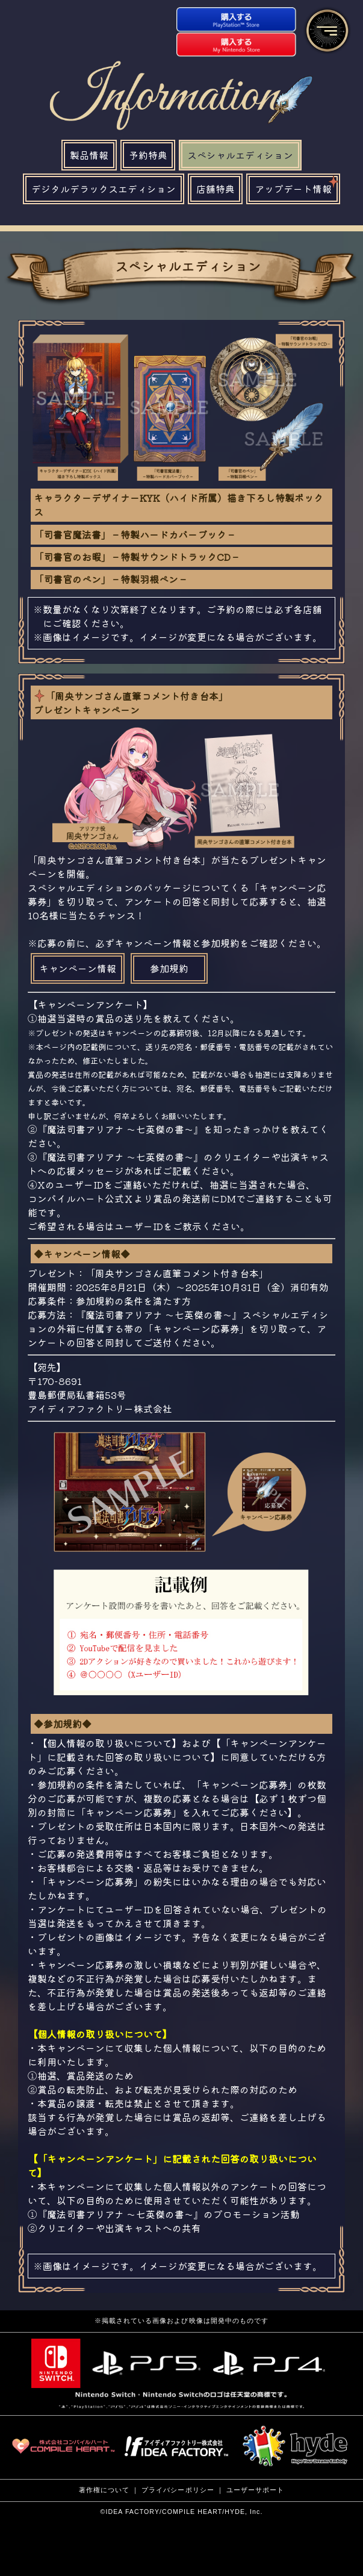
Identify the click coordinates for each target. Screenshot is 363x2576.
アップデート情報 (297, 185)
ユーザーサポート (255, 2489)
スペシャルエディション (240, 155)
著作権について (104, 2489)
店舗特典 (215, 189)
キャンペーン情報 (77, 968)
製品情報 (89, 155)
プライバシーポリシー (177, 2489)
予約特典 (148, 155)
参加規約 (169, 968)
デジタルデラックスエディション (103, 189)
